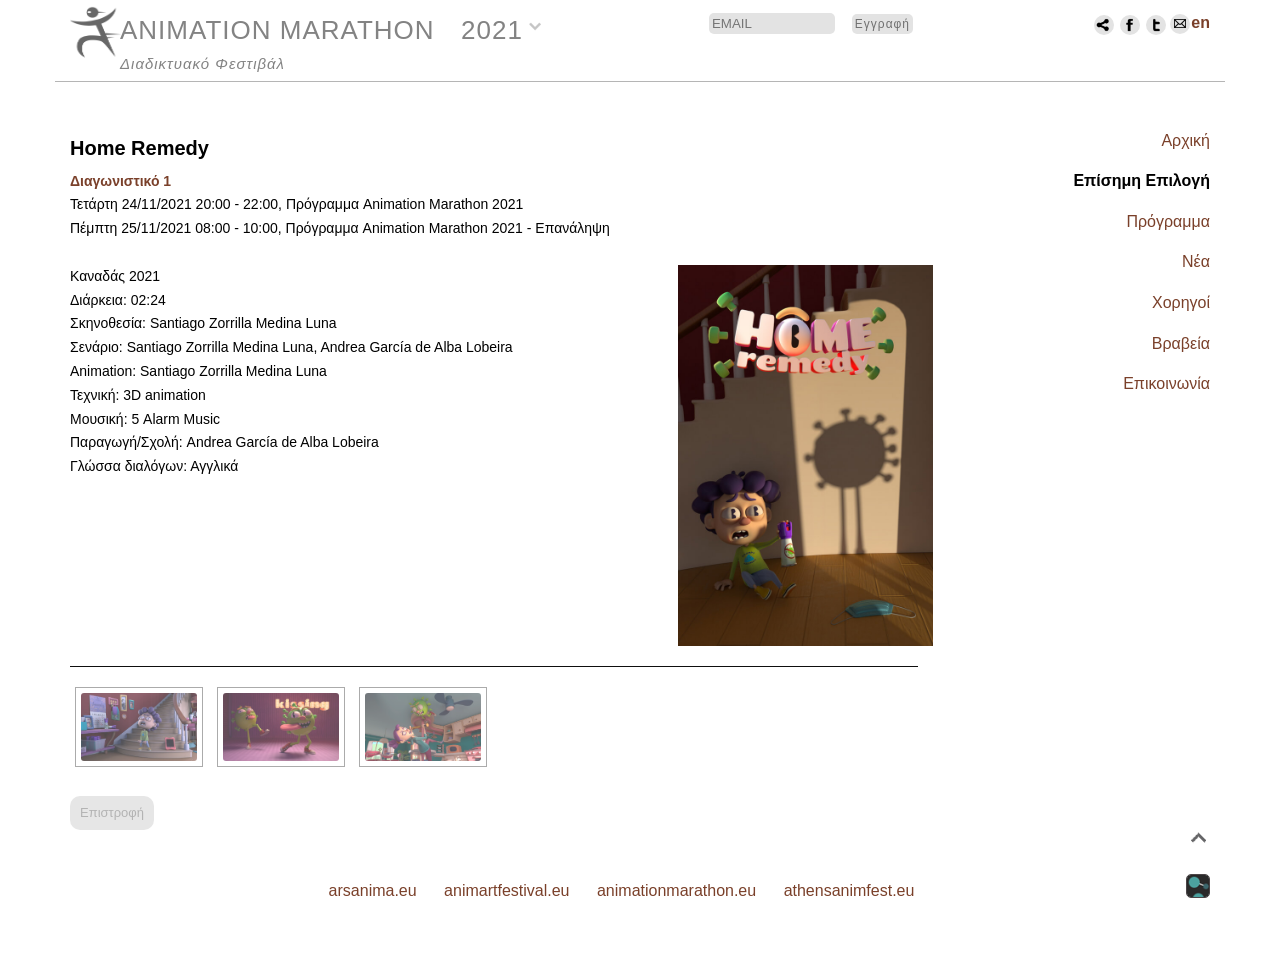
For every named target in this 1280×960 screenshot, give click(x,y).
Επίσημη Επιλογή (1141, 180)
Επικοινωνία (1166, 383)
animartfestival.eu (506, 890)
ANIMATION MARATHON (277, 30)
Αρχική (1185, 140)
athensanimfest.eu (849, 890)
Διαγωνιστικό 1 (120, 181)
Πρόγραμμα (1168, 221)
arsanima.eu (373, 890)
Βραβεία (1181, 343)
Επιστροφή (112, 812)
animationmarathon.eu (676, 890)
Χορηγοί (1181, 302)
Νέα (1196, 261)
